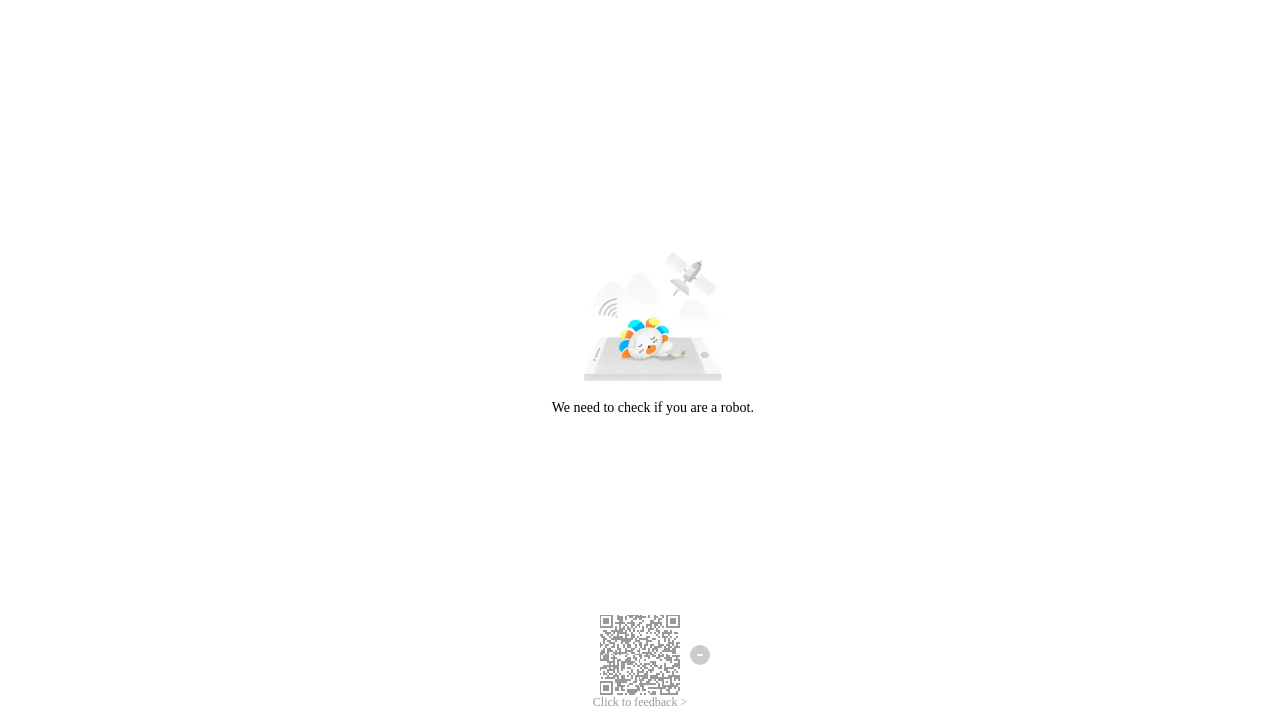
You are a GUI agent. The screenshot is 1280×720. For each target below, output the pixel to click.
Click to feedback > (640, 702)
